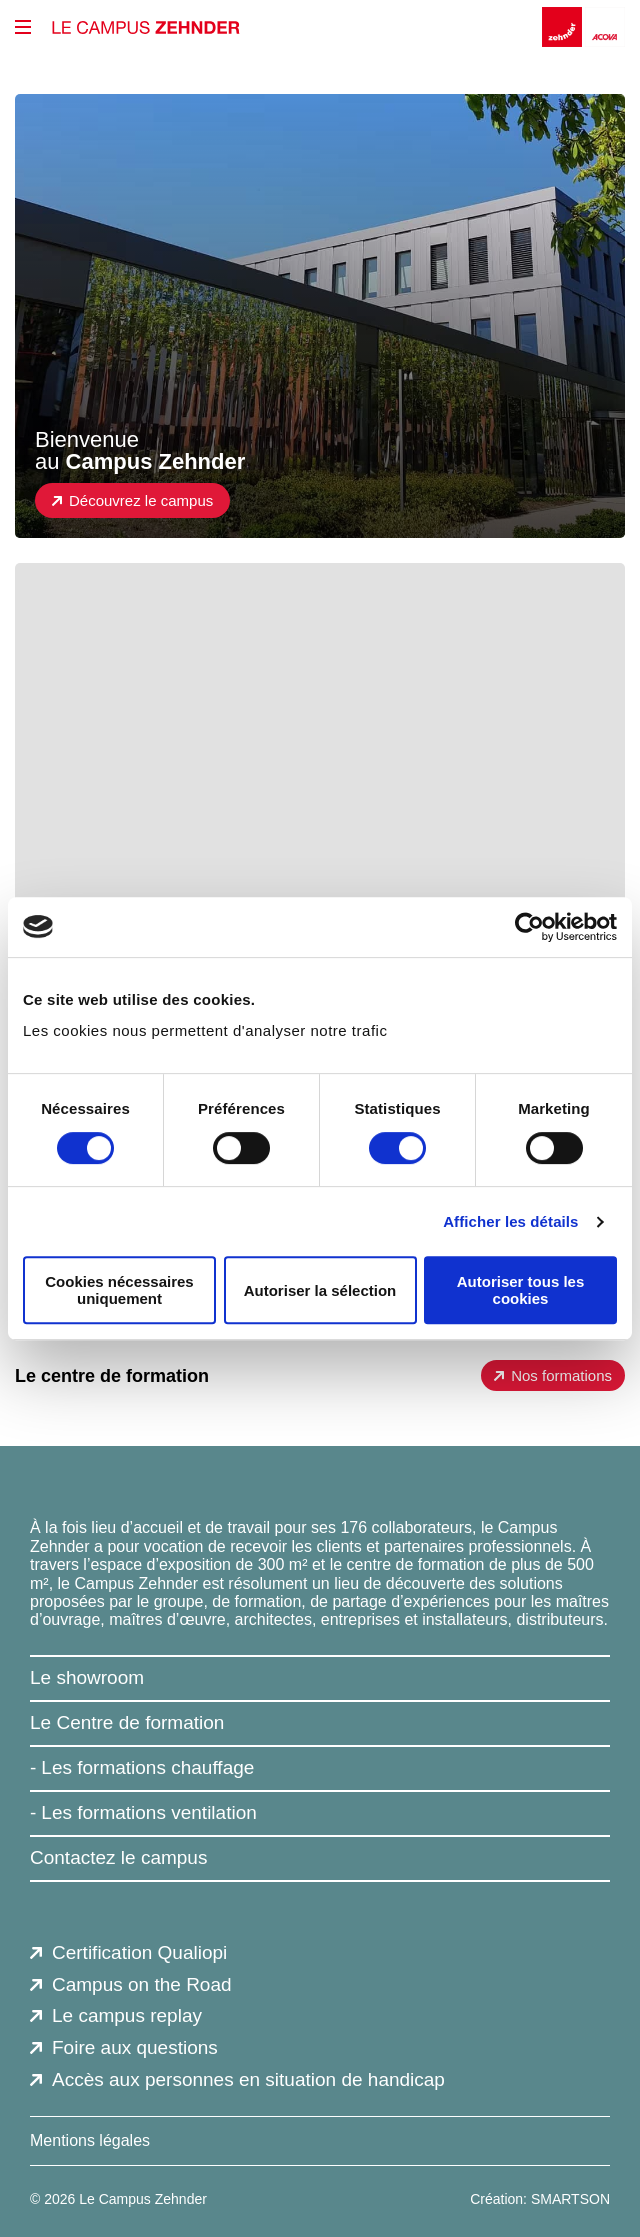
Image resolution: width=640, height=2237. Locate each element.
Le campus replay (127, 2015)
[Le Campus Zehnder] (146, 27)
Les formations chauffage (147, 1767)
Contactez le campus (118, 1857)
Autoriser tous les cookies (521, 1290)
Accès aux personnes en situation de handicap (248, 2079)
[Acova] (605, 27)
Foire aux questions (135, 2047)
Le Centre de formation (127, 1722)
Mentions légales (90, 2140)
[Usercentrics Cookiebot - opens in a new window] (529, 927)
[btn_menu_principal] (23, 27)
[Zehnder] (563, 27)
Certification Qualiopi (139, 1952)
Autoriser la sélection (320, 1290)
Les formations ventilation (148, 1812)
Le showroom (87, 1677)
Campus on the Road (142, 1984)
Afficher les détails (510, 1221)
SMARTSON (570, 2199)
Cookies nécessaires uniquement (119, 1290)
